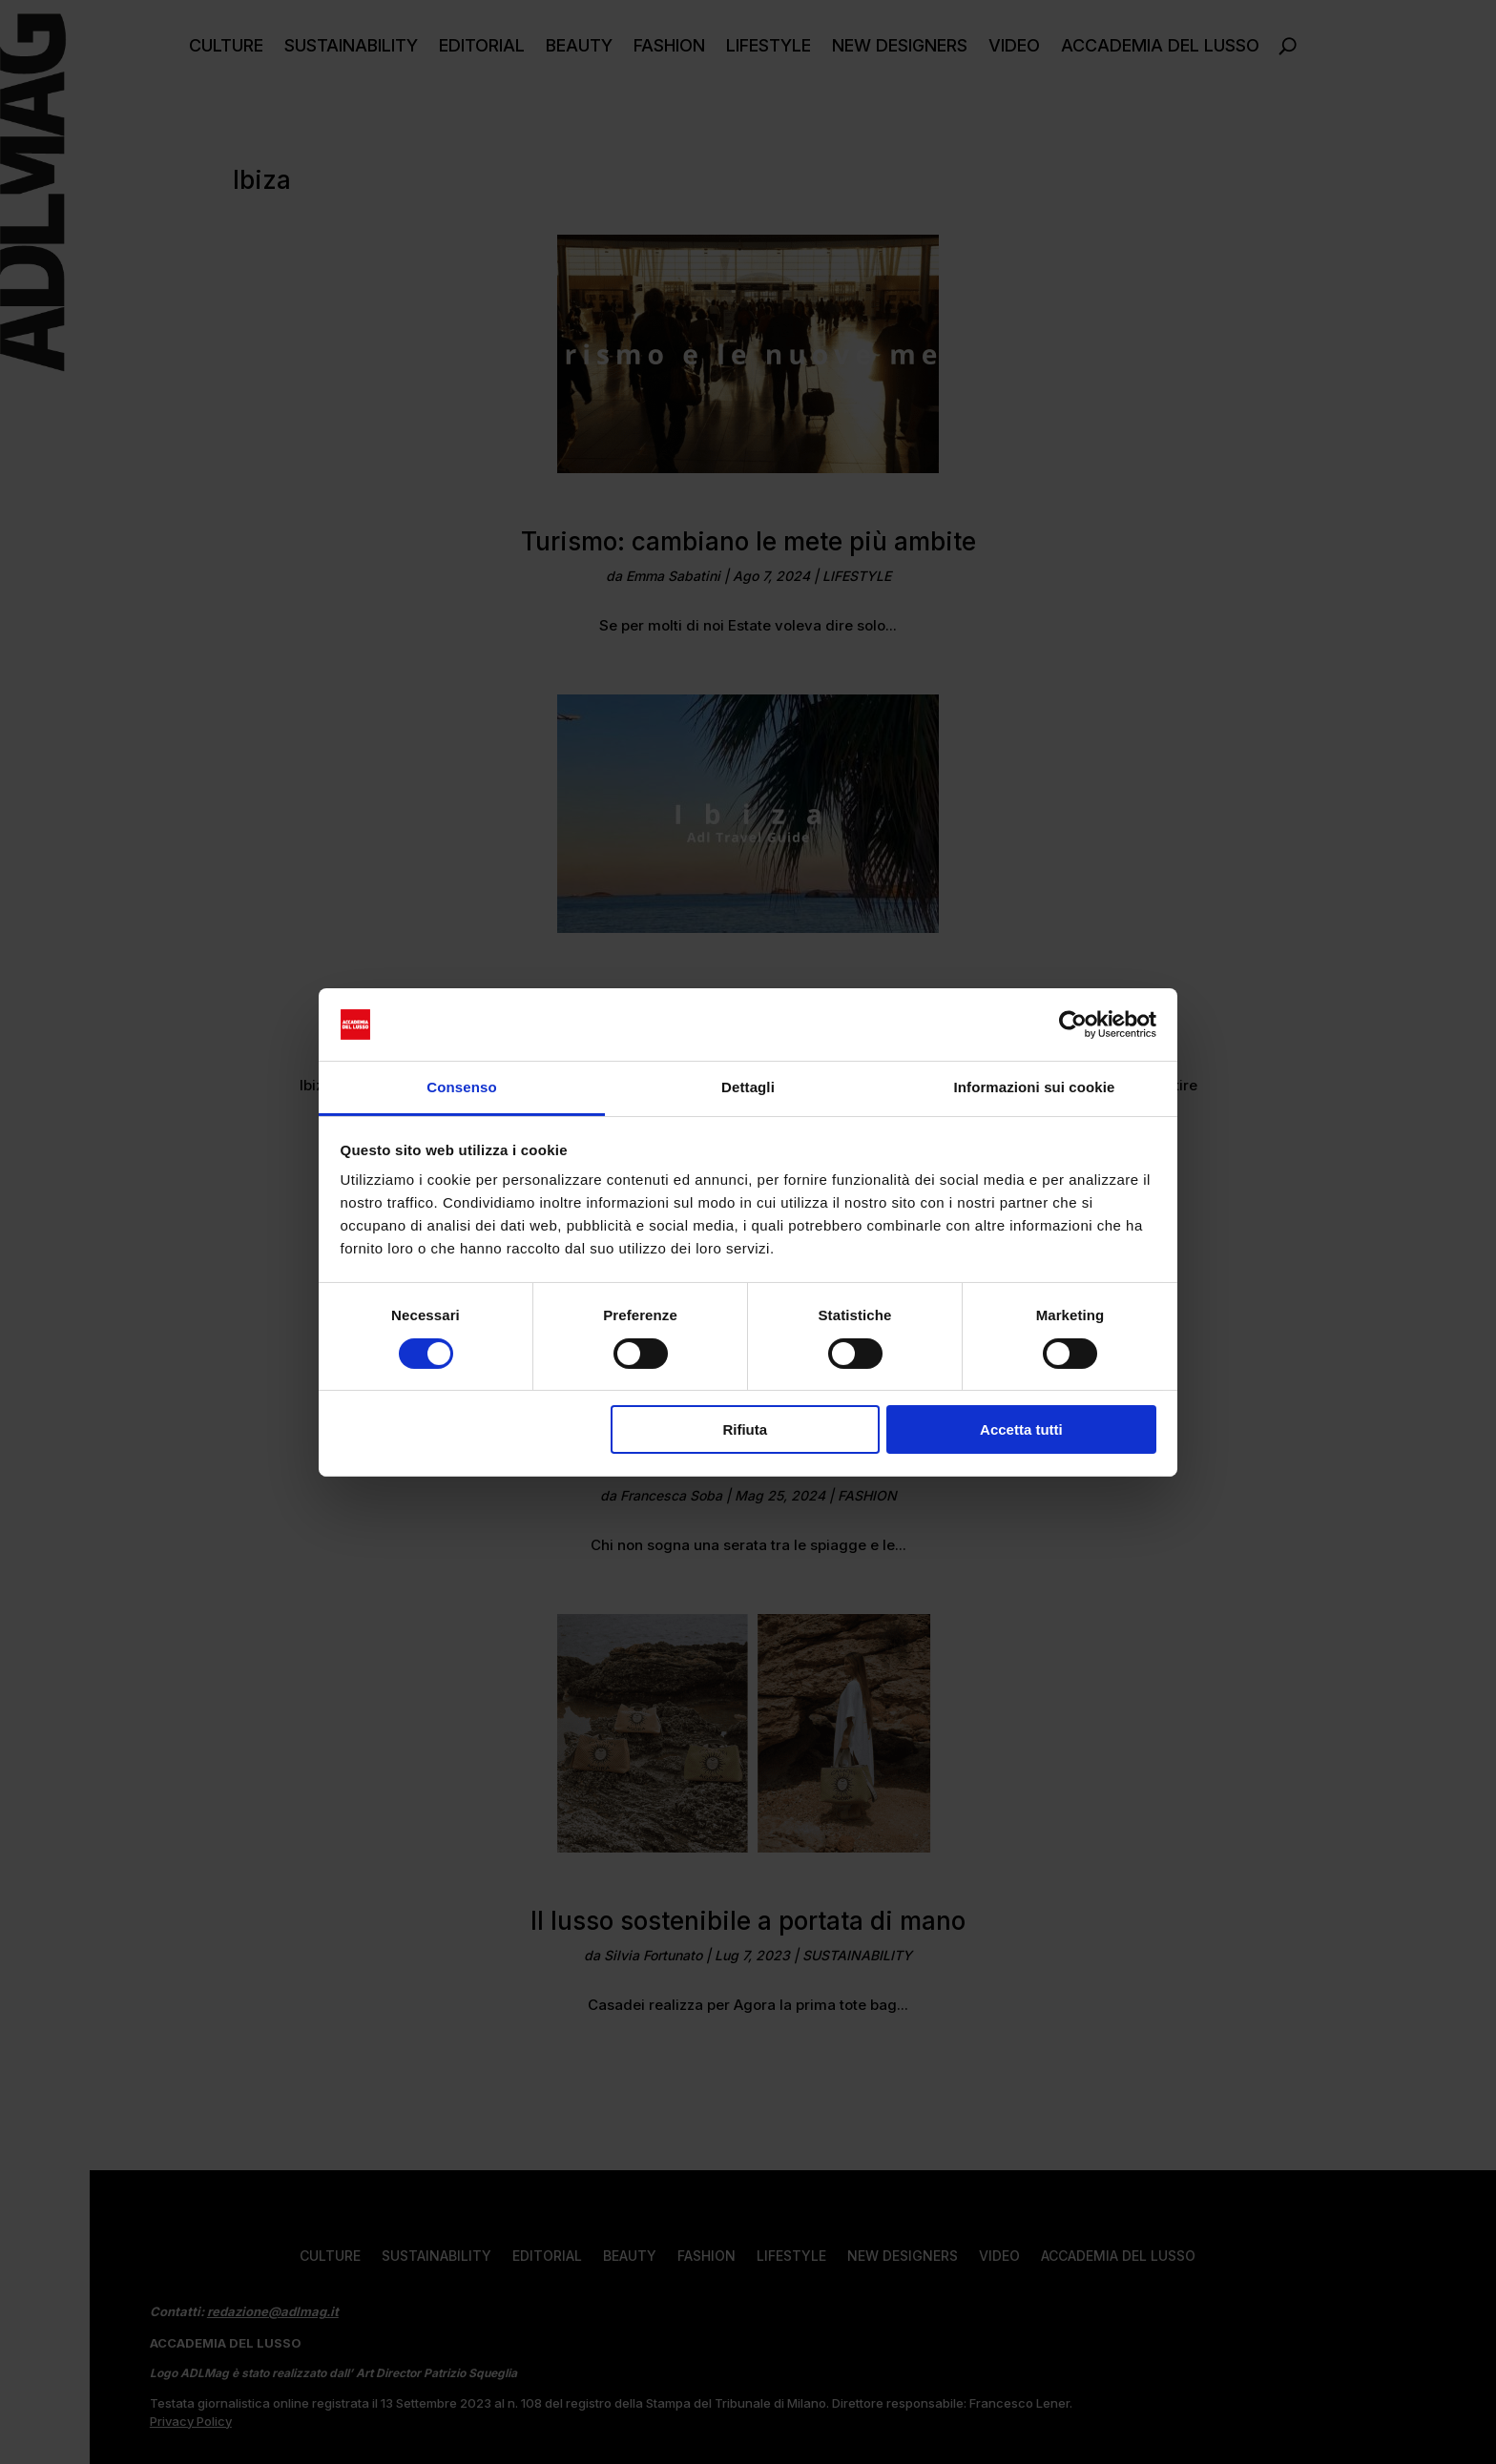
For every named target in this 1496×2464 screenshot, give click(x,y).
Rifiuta (744, 1429)
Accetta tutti (1021, 1429)
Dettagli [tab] (748, 1087)
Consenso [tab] (461, 1087)
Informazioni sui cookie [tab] (1034, 1087)
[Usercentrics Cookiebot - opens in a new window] (1072, 1024)
